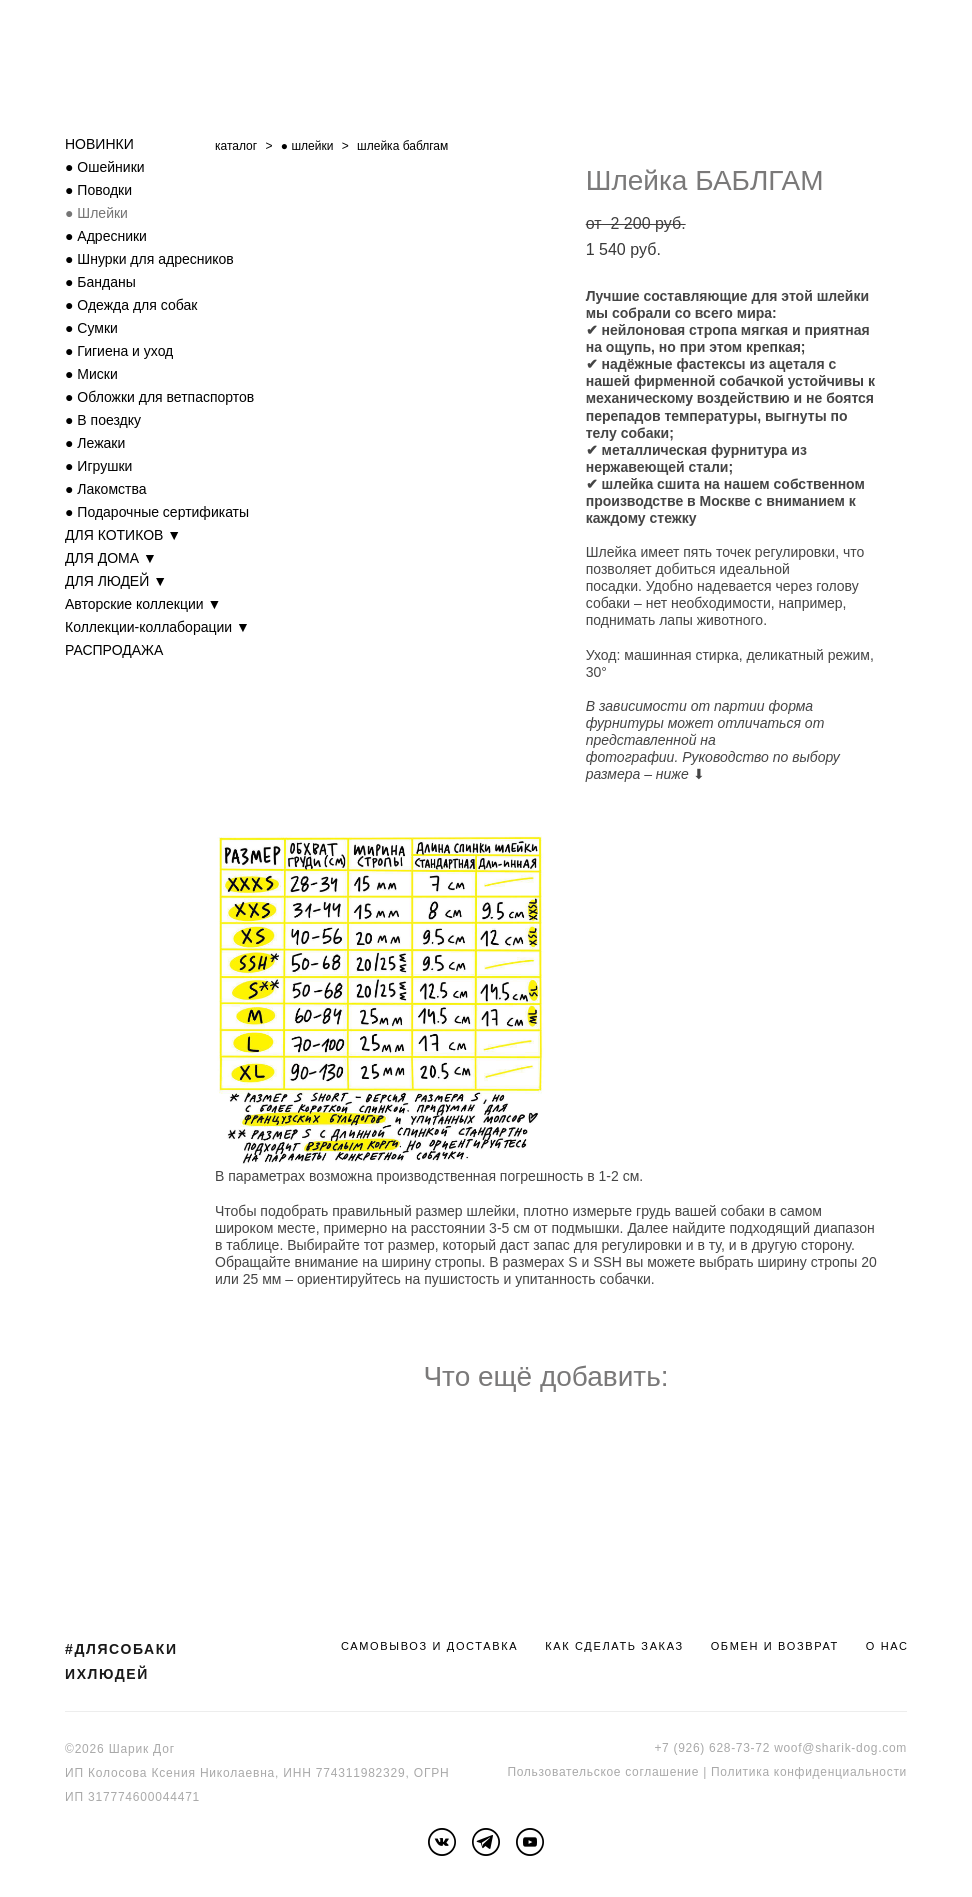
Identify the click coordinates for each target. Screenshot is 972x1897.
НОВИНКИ (99, 144)
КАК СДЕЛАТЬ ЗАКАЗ (614, 1646)
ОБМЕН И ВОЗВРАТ (775, 1646)
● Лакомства (106, 489)
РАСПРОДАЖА (114, 650)
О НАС (887, 1646)
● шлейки (307, 146)
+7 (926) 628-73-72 (712, 1748)
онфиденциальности (843, 1772)
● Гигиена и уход (119, 351)
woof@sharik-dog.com (840, 1748)
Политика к (745, 1772)
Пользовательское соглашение (603, 1772)
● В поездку (103, 420)
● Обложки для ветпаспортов (159, 397)
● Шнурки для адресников (149, 259)
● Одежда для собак (131, 305)
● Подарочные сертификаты (157, 512)
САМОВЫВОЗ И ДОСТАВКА (429, 1646)
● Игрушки (98, 466)
